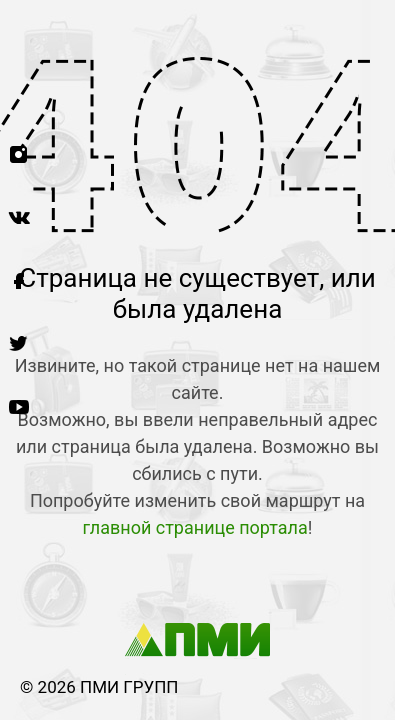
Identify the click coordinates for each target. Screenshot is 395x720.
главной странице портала (195, 527)
